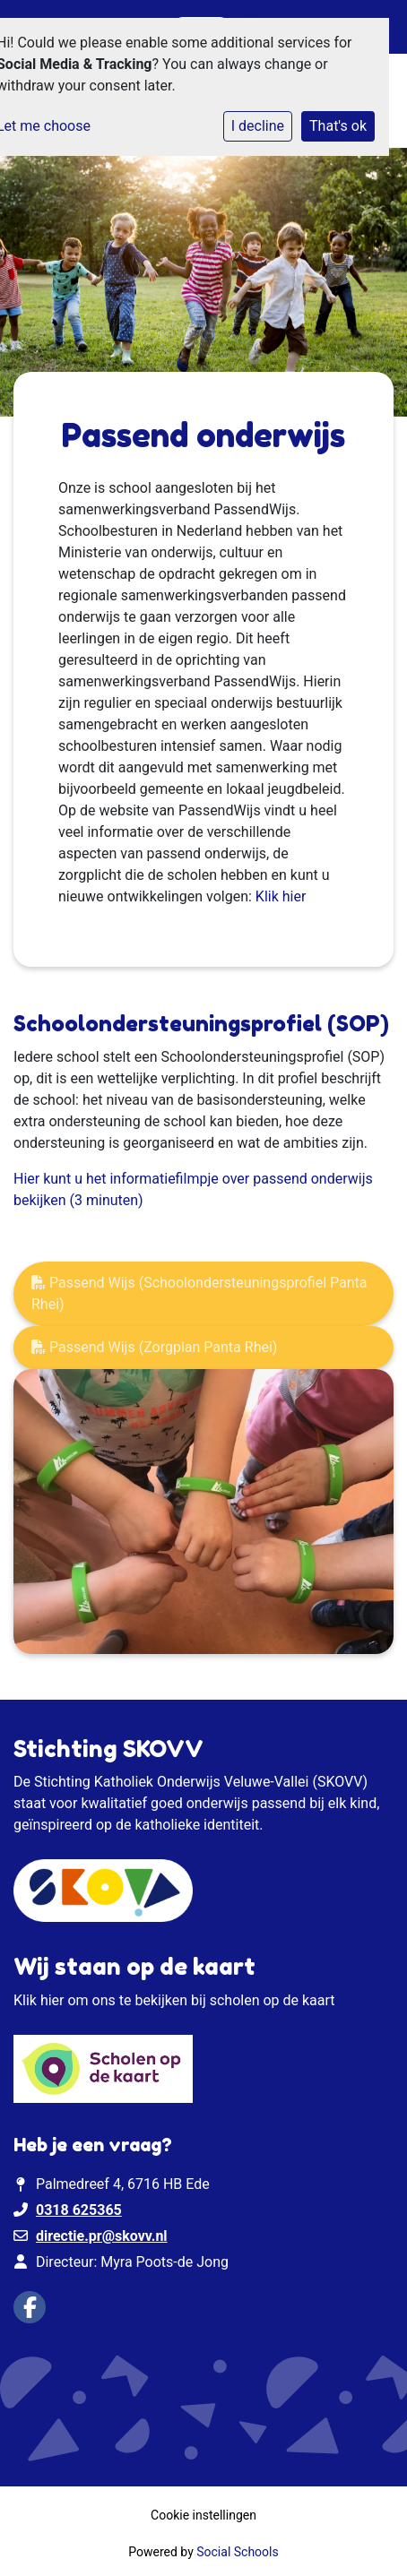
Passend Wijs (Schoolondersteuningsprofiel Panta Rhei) (199, 1293)
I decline (257, 125)
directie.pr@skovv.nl (102, 2235)
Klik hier (281, 896)
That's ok (338, 125)
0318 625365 (79, 2209)
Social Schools (237, 2552)
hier (52, 2000)
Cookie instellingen (203, 2515)
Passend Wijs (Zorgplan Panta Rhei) (154, 1347)
